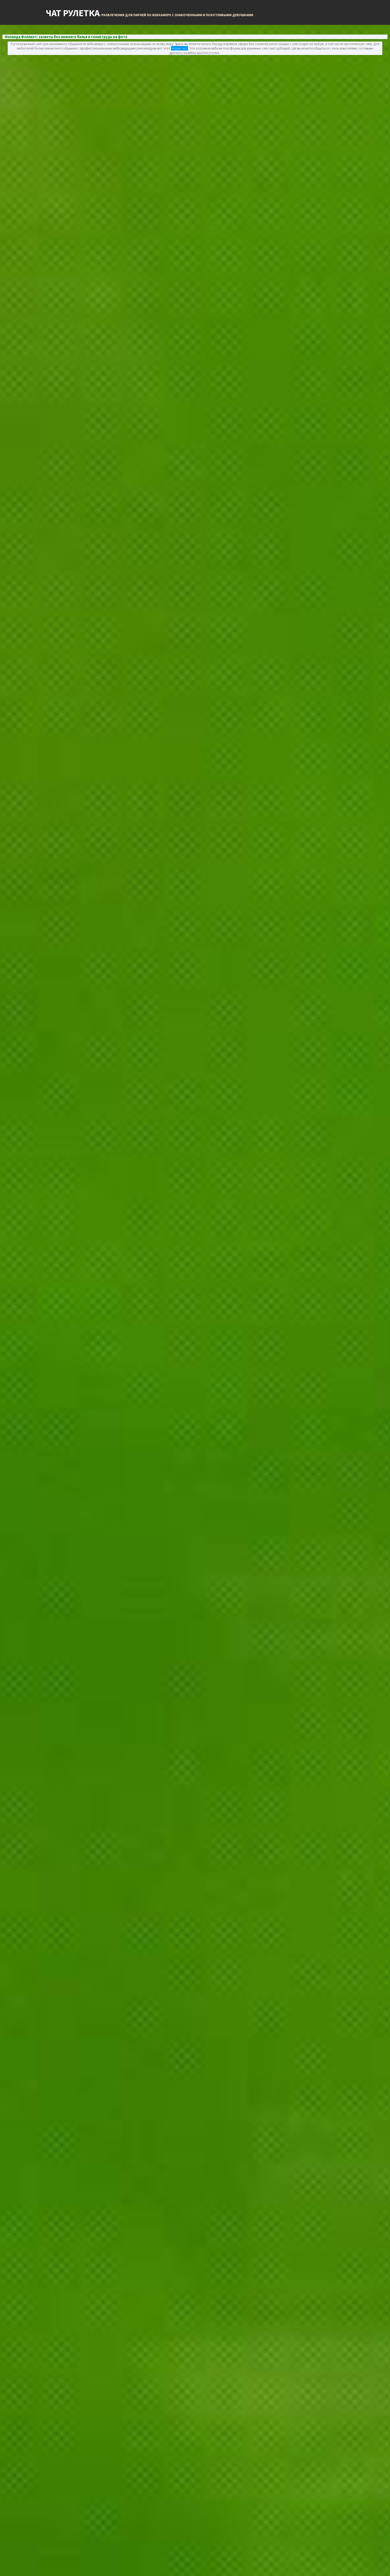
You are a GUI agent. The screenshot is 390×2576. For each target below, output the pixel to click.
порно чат (179, 48)
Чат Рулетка (149, 13)
